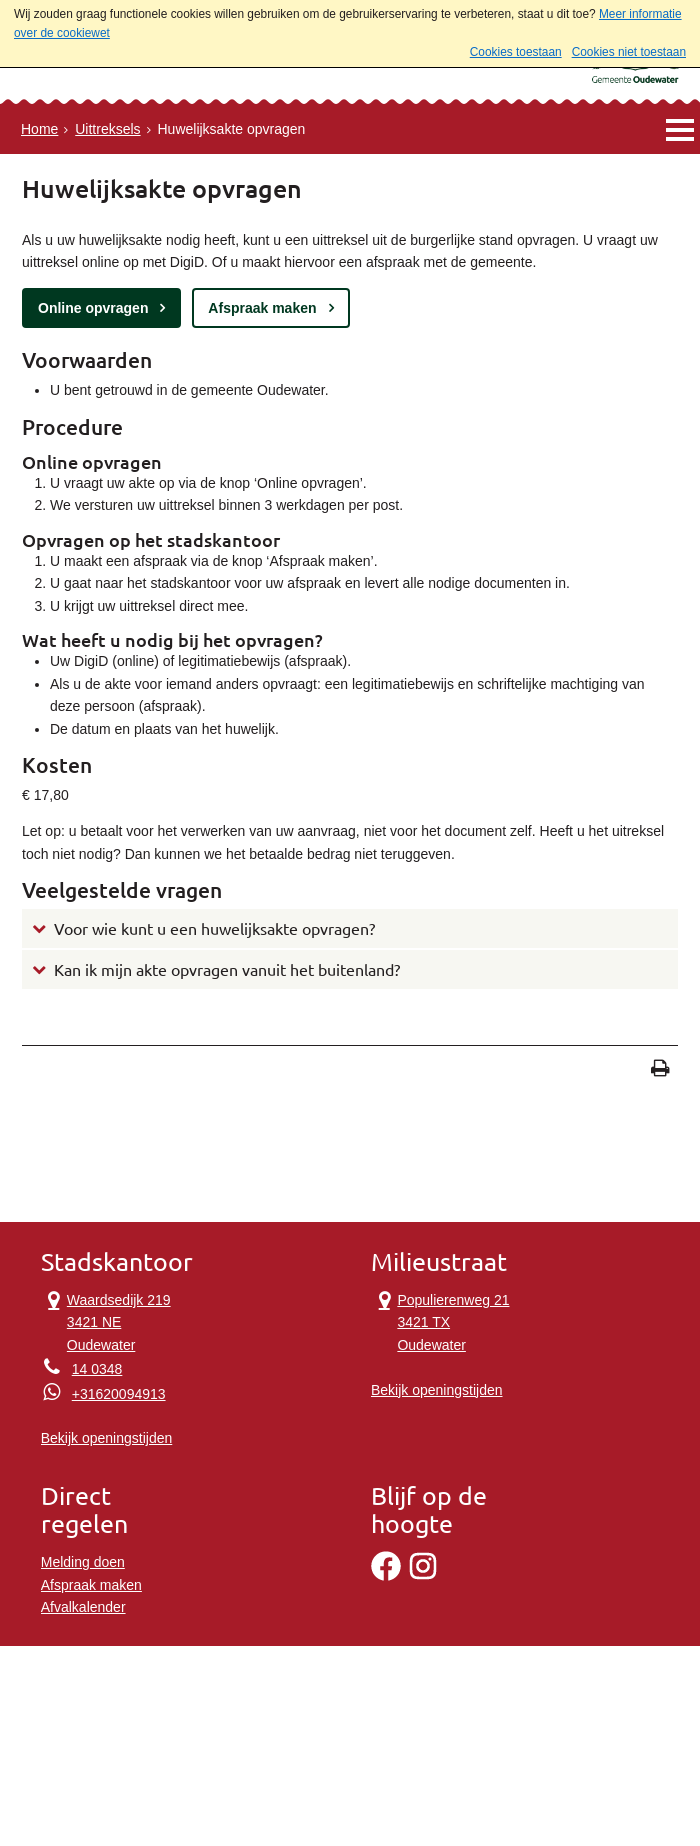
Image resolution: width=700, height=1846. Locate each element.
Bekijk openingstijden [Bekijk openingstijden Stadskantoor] (107, 1438)
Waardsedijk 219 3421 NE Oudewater (106, 1321)
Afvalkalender (83, 1607)
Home (39, 129)
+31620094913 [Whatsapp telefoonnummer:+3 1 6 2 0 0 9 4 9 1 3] (119, 1394)
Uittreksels (107, 129)
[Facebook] (386, 1576)
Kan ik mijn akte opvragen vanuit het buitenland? (227, 970)
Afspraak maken (262, 308)
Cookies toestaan (516, 52)
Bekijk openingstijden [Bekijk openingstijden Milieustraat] (437, 1390)
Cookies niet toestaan (629, 52)
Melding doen (83, 1562)
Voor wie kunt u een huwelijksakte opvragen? (214, 929)
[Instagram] (423, 1576)
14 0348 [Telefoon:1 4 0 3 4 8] (97, 1369)
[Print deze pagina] (660, 1070)
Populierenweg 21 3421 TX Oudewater (440, 1321)
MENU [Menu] (679, 129)
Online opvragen (93, 308)
